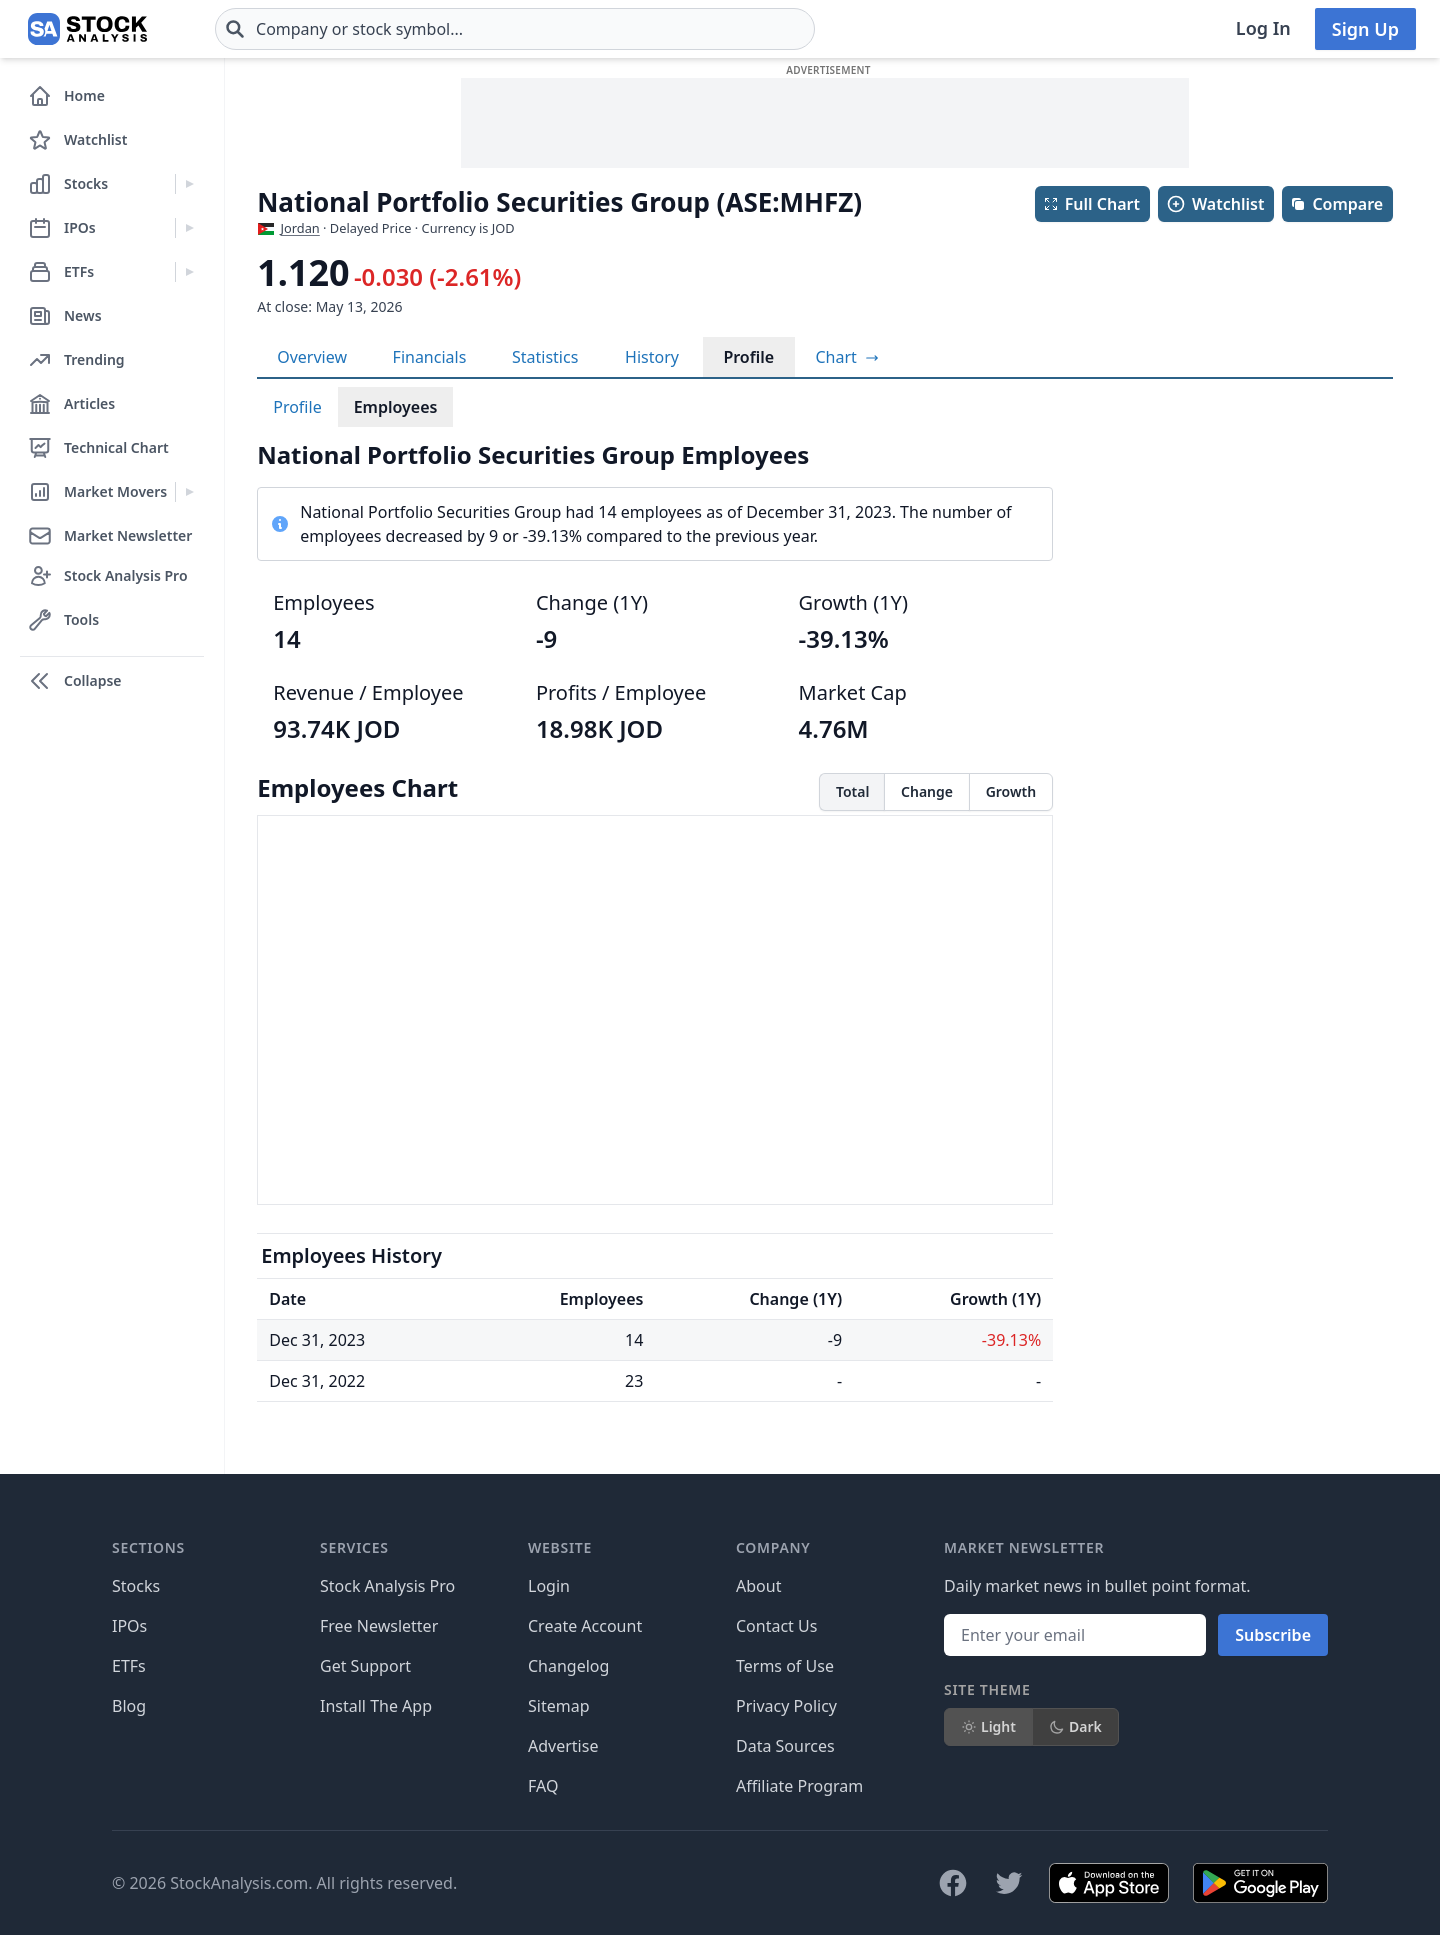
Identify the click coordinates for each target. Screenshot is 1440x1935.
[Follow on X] (1009, 1883)
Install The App (376, 1706)
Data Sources (785, 1746)
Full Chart (1091, 204)
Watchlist (1215, 204)
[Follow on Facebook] (953, 1883)
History (652, 357)
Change (927, 791)
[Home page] (87, 29)
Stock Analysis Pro (387, 1586)
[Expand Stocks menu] (189, 184)
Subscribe (1273, 1635)
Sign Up (1365, 29)
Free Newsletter (379, 1626)
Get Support (365, 1666)
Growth (1011, 791)
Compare (1336, 204)
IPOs (129, 1626)
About (758, 1586)
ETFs (129, 1666)
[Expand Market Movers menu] (189, 492)
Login (549, 1586)
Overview (312, 357)
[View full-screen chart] (846, 357)
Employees (396, 407)
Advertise (563, 1746)
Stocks (136, 1586)
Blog (129, 1706)
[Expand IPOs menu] (189, 228)
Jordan (300, 228)
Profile (748, 357)
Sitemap (559, 1706)
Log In (1263, 28)
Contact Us (776, 1626)
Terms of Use (785, 1666)
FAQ (543, 1786)
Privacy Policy (786, 1706)
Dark (1075, 1726)
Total (852, 791)
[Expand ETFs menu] (189, 272)
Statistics (545, 357)
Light (988, 1726)
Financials (430, 357)
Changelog (568, 1666)
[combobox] (515, 29)
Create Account (585, 1626)
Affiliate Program (799, 1786)
